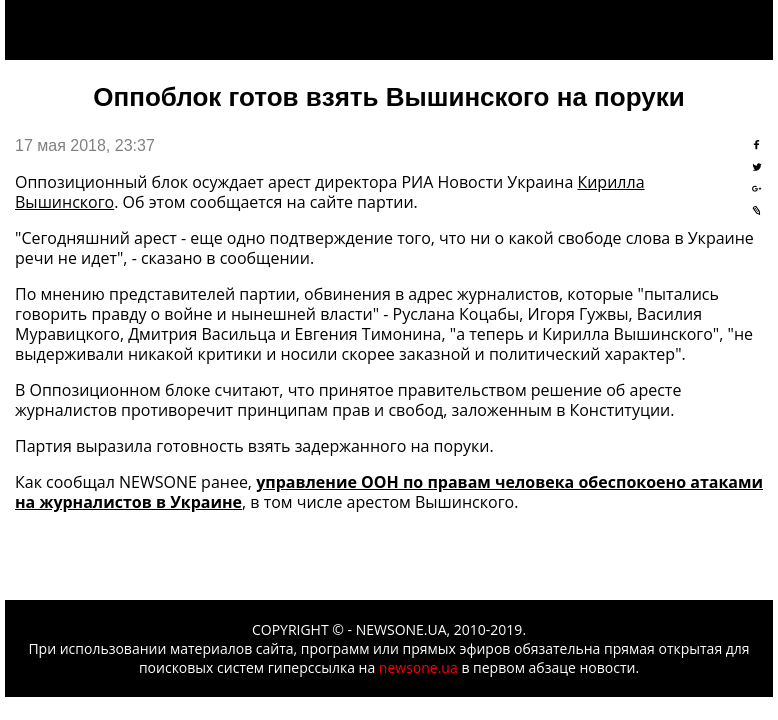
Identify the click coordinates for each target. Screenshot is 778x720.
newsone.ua (418, 667)
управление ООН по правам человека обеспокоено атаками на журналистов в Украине (389, 492)
